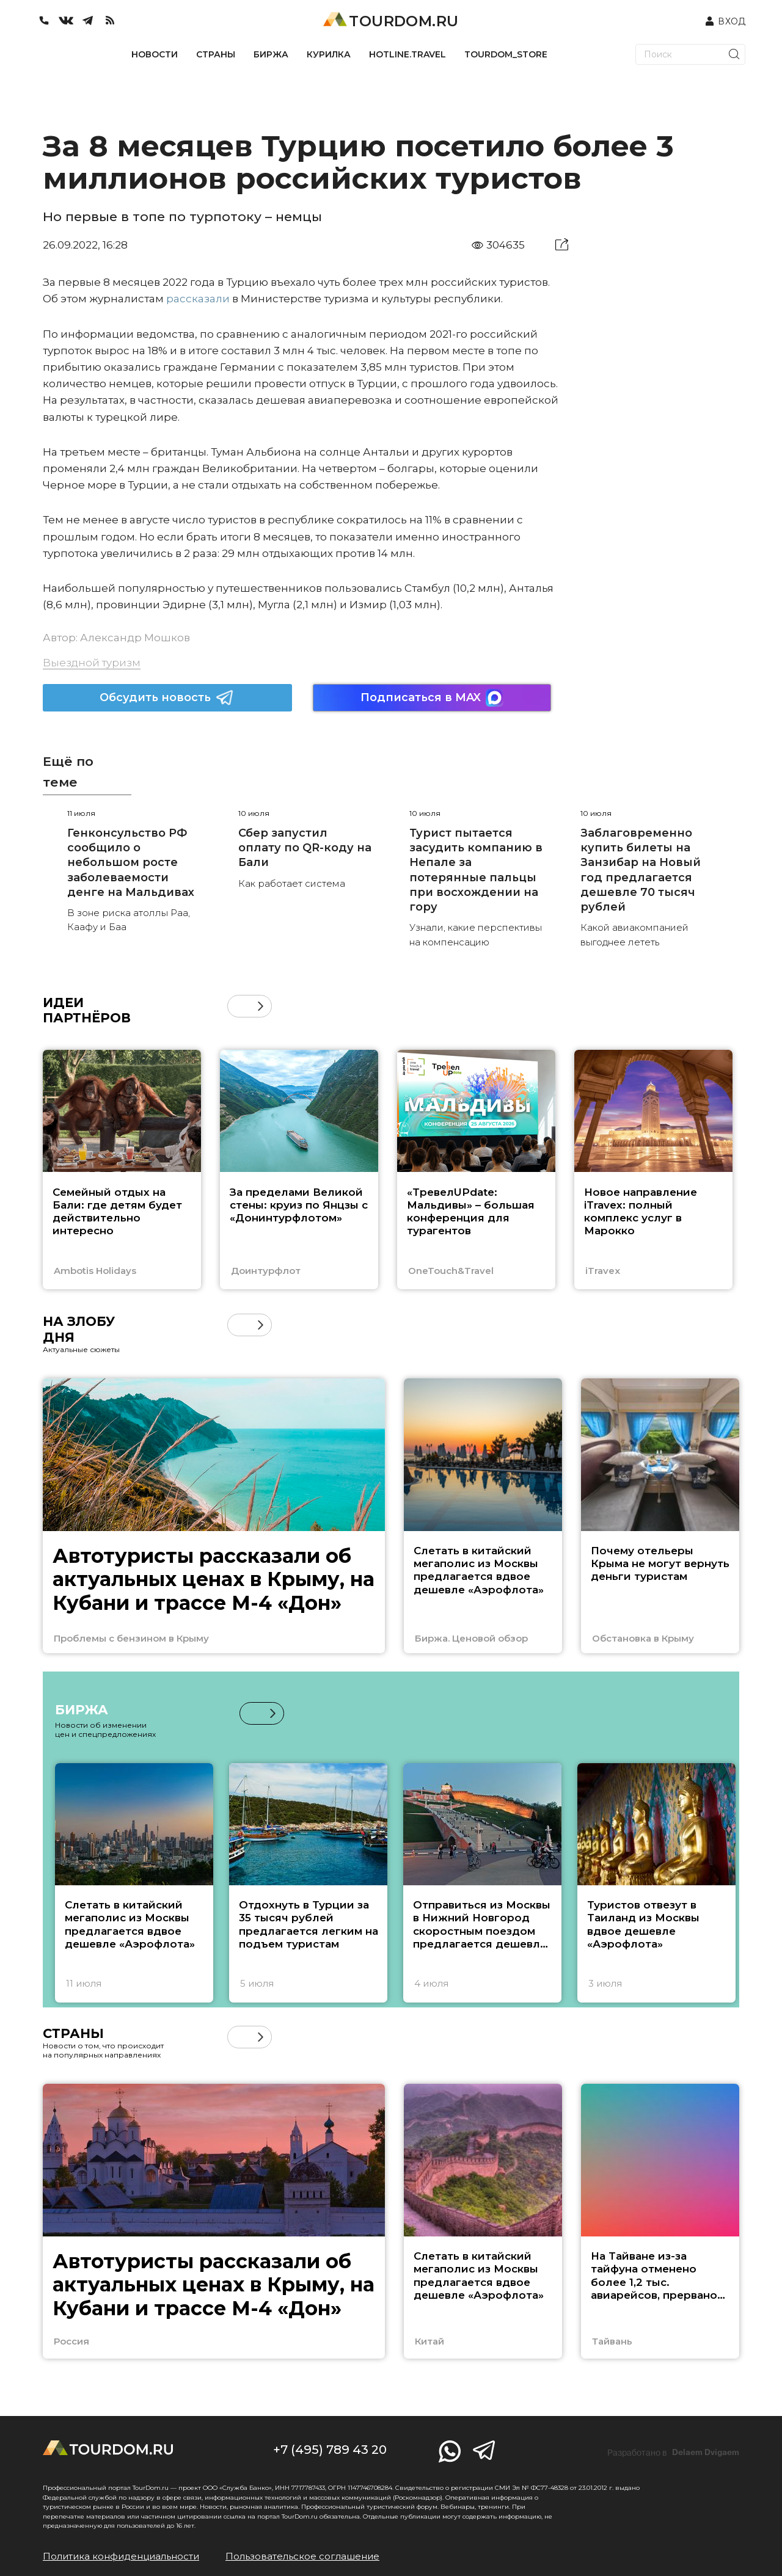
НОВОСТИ (154, 54)
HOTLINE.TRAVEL (407, 54)
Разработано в (673, 2453)
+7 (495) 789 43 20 (330, 2449)
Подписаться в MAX (431, 698)
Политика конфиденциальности (121, 2556)
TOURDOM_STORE (505, 54)
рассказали (198, 299)
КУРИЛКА (329, 54)
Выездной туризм (92, 663)
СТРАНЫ (215, 54)
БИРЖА (271, 54)
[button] (260, 1006)
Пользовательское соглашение (302, 2556)
